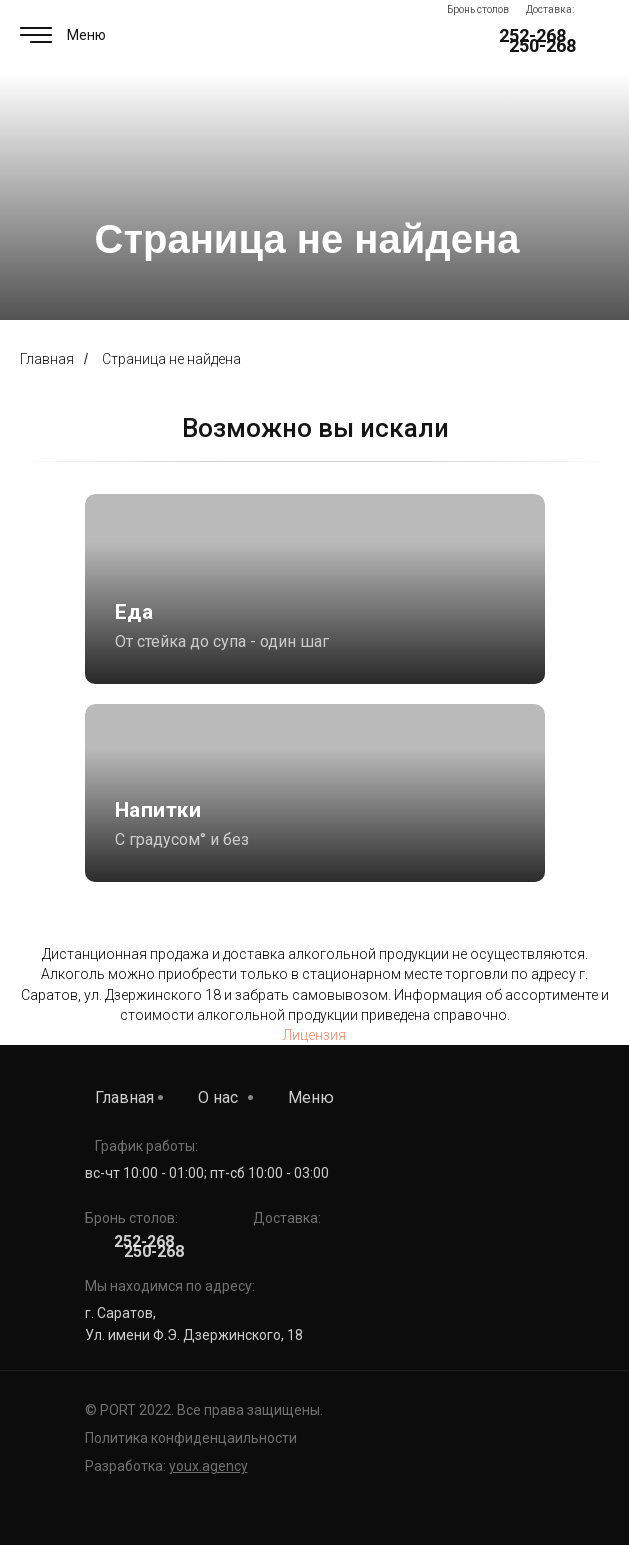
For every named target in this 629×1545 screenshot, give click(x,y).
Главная (47, 359)
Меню (311, 1097)
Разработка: (166, 1466)
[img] (315, 793)
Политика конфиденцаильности (191, 1438)
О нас (218, 1097)
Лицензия (314, 1035)
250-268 (542, 45)
